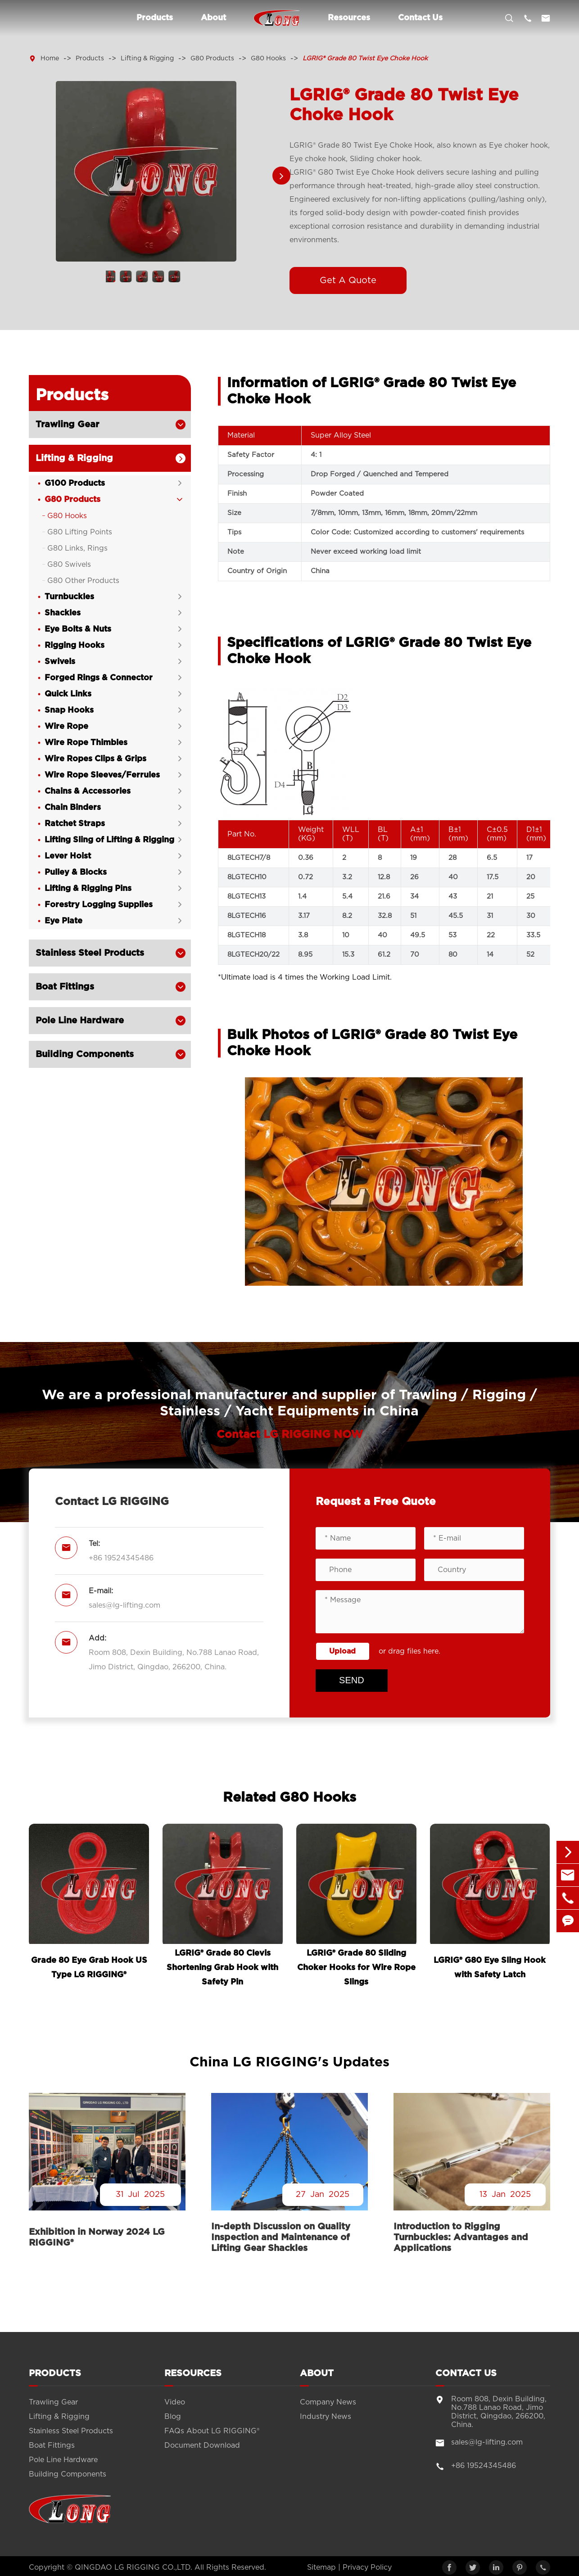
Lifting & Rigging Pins (88, 889)
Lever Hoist (68, 856)
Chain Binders (73, 808)
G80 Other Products (83, 580)
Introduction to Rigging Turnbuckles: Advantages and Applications (461, 2237)
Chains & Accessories (88, 791)
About (213, 18)
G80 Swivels (69, 564)
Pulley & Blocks (76, 872)
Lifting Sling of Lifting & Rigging (109, 840)
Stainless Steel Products (90, 953)
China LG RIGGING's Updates (289, 2062)
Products (154, 18)
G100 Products (75, 483)
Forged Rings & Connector (99, 678)
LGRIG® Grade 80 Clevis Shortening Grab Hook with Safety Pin (222, 1967)
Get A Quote (348, 280)
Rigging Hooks (74, 646)
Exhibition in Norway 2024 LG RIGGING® (97, 2237)
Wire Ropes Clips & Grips (95, 759)
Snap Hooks (69, 710)
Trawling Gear (67, 424)
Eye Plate (63, 921)
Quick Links (68, 694)
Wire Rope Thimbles (86, 743)
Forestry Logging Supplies (99, 905)
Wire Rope (66, 727)
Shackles (63, 613)
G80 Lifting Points (79, 532)
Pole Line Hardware (80, 1020)
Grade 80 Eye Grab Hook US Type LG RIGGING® (89, 1968)
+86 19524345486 (121, 1558)
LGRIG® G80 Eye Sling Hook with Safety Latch (490, 1968)
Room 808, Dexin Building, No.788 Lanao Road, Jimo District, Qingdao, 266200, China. (174, 1660)
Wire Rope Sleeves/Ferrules (102, 775)
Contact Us (420, 18)
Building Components (85, 1054)
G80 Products (212, 58)
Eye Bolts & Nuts (78, 629)
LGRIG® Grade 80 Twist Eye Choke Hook (365, 58)
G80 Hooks (268, 58)
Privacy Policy (367, 2567)
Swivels (60, 662)
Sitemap (321, 2567)
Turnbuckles (69, 597)
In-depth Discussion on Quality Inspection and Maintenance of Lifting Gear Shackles (280, 2237)
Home (50, 58)
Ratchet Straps (75, 824)
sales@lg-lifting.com (124, 1605)
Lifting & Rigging (147, 58)
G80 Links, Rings (77, 548)
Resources (349, 18)
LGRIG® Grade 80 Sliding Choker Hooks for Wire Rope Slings (356, 1967)
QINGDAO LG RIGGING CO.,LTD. (133, 2567)
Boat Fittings (65, 986)
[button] (281, 176)
